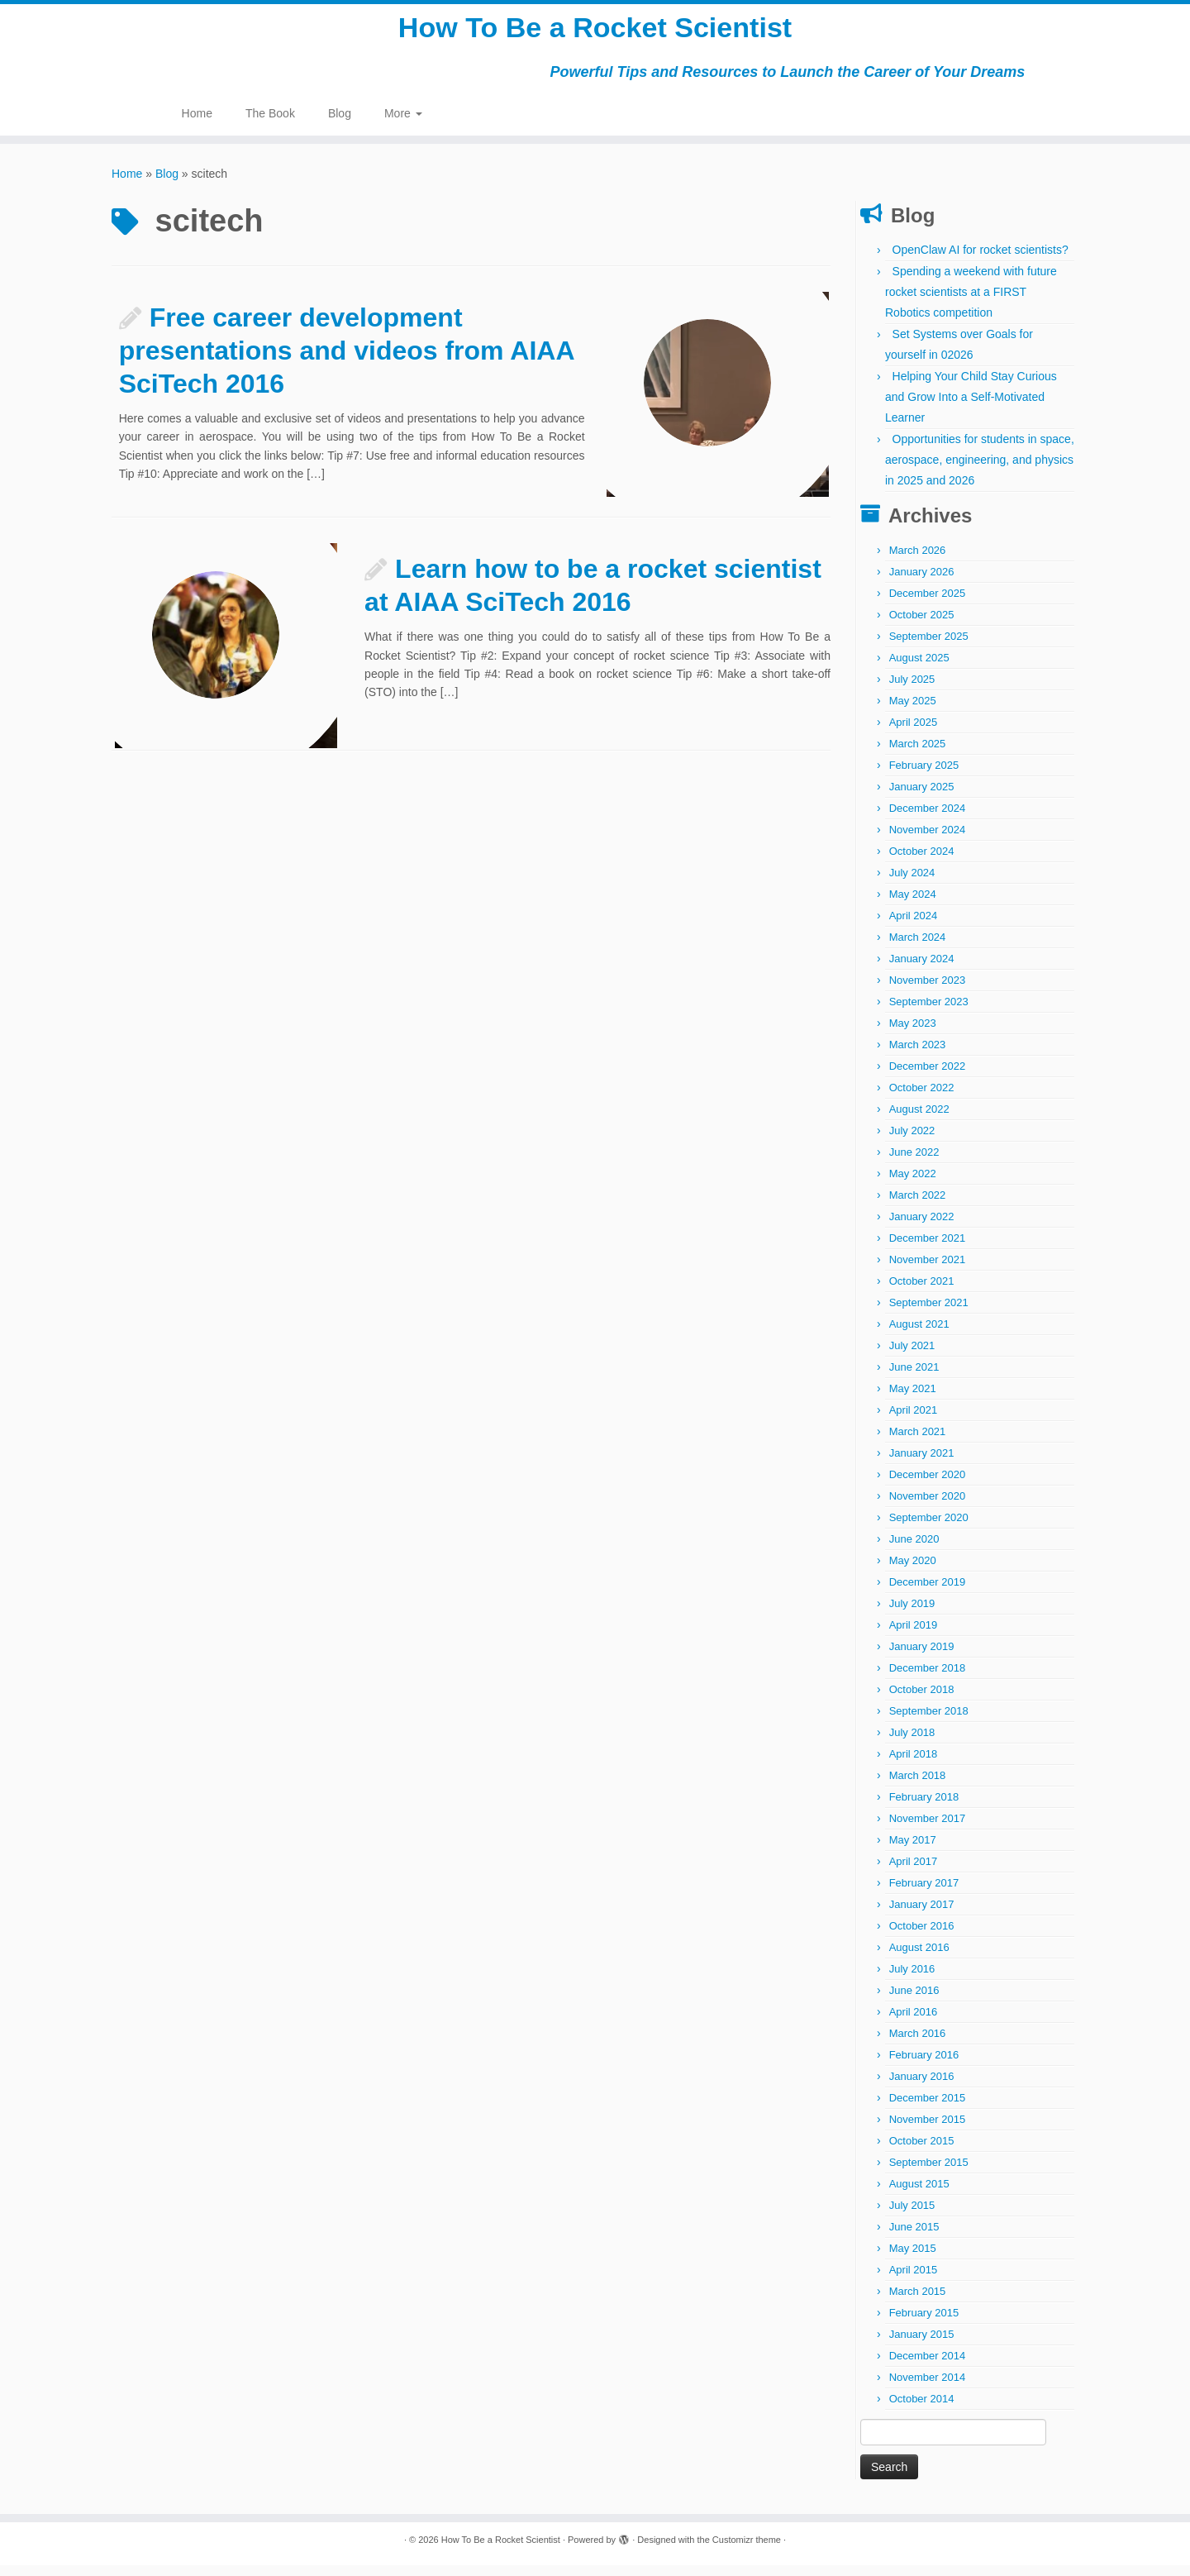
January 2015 (921, 2345)
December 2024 (927, 819)
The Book (270, 124)
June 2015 (914, 2237)
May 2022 (912, 1184)
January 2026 (921, 582)
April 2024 (913, 926)
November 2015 (927, 2130)
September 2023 (929, 1012)
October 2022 (921, 1098)
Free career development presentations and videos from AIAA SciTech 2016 (346, 361)
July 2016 (912, 1979)
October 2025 (921, 625)
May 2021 (912, 1399)
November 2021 (927, 1270)
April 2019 (913, 1635)
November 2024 (927, 840)
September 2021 (929, 1313)
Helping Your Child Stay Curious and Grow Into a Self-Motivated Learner (971, 407)
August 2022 (919, 1120)
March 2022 (917, 1206)
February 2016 (924, 2065)
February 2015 (924, 2323)
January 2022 (921, 1227)
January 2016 (921, 2087)
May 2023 (912, 1034)
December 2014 (927, 2366)
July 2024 (912, 883)
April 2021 (913, 1420)
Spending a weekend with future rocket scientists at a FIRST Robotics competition (971, 302)
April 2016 (913, 2022)
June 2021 (914, 1377)
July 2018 (912, 1743)
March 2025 (917, 754)
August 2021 (919, 1335)
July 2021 (912, 1356)
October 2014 (921, 2409)
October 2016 (921, 1936)
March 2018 (917, 1786)
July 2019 (912, 1614)
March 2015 (917, 2302)
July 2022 (912, 1141)
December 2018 (927, 1678)
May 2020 (912, 1571)
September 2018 (929, 1721)
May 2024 (912, 905)
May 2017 (912, 1850)
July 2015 (912, 2216)
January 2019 (921, 1657)
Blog (339, 124)
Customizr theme (746, 2550)
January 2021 (921, 1463)
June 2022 (914, 1163)
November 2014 (927, 2388)
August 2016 (919, 1958)
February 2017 (924, 1893)
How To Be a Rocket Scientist (595, 33)
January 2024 (921, 969)
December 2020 (927, 1485)
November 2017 (927, 1829)
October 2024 (921, 862)
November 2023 (927, 991)
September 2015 (929, 2173)
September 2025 (929, 647)
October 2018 (921, 1700)
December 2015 (927, 2108)
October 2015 (921, 2151)
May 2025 (912, 711)
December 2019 (927, 1592)
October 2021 (921, 1292)
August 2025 (919, 668)
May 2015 (912, 2259)
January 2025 (921, 797)
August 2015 (919, 2194)
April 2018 (913, 1764)
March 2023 (917, 1055)
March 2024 (917, 948)
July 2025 (912, 690)
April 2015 (913, 2280)
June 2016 (914, 2001)
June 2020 (914, 1549)
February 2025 (924, 776)
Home (197, 124)
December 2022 (927, 1077)
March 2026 (917, 561)
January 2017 (921, 1915)
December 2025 (927, 604)
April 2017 (913, 1872)
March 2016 (917, 2044)
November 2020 (927, 1506)
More (403, 124)
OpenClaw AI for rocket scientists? (980, 260)
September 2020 (929, 1528)
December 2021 (927, 1249)
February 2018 (924, 1807)
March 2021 (917, 1442)
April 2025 (913, 733)
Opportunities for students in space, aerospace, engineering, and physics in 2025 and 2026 (979, 470)
